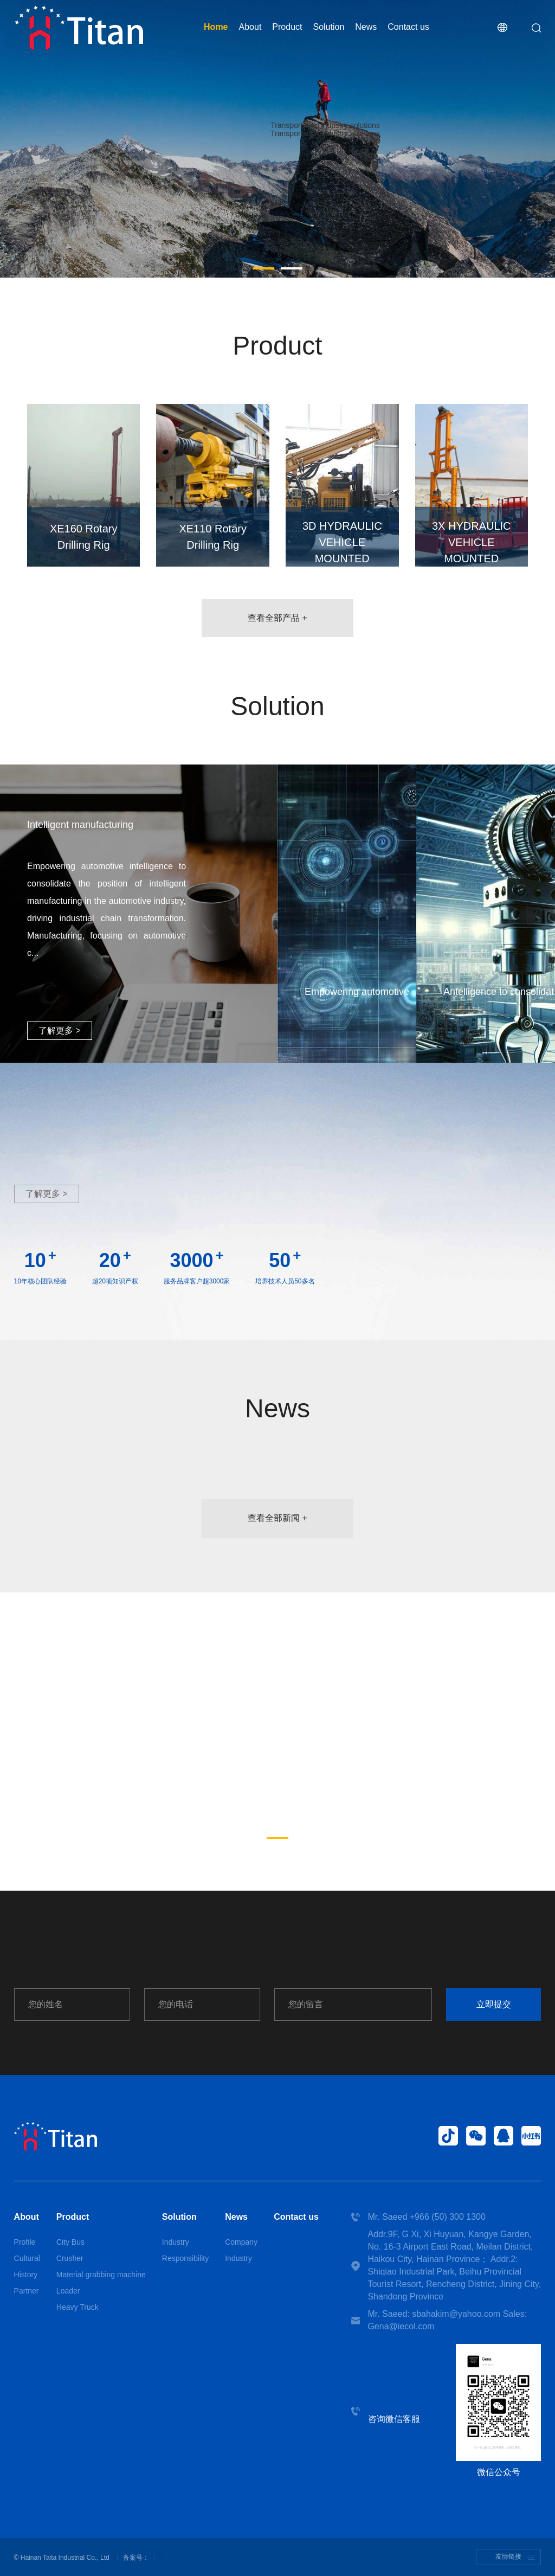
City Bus (70, 2242)
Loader (68, 2290)
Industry (175, 2242)
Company (241, 2242)
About (250, 26)
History (26, 2274)
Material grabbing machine (101, 2274)
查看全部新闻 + (277, 1518)
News (366, 26)
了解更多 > (59, 1030)
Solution (328, 26)
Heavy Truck (77, 2307)
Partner (26, 2290)
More (325, 147)
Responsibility (185, 2258)
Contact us (408, 26)
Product (287, 26)
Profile (25, 2242)
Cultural (27, 2258)
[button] (263, 268)
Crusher (69, 2258)
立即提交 (493, 2004)
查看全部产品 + (277, 617)
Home (216, 26)
